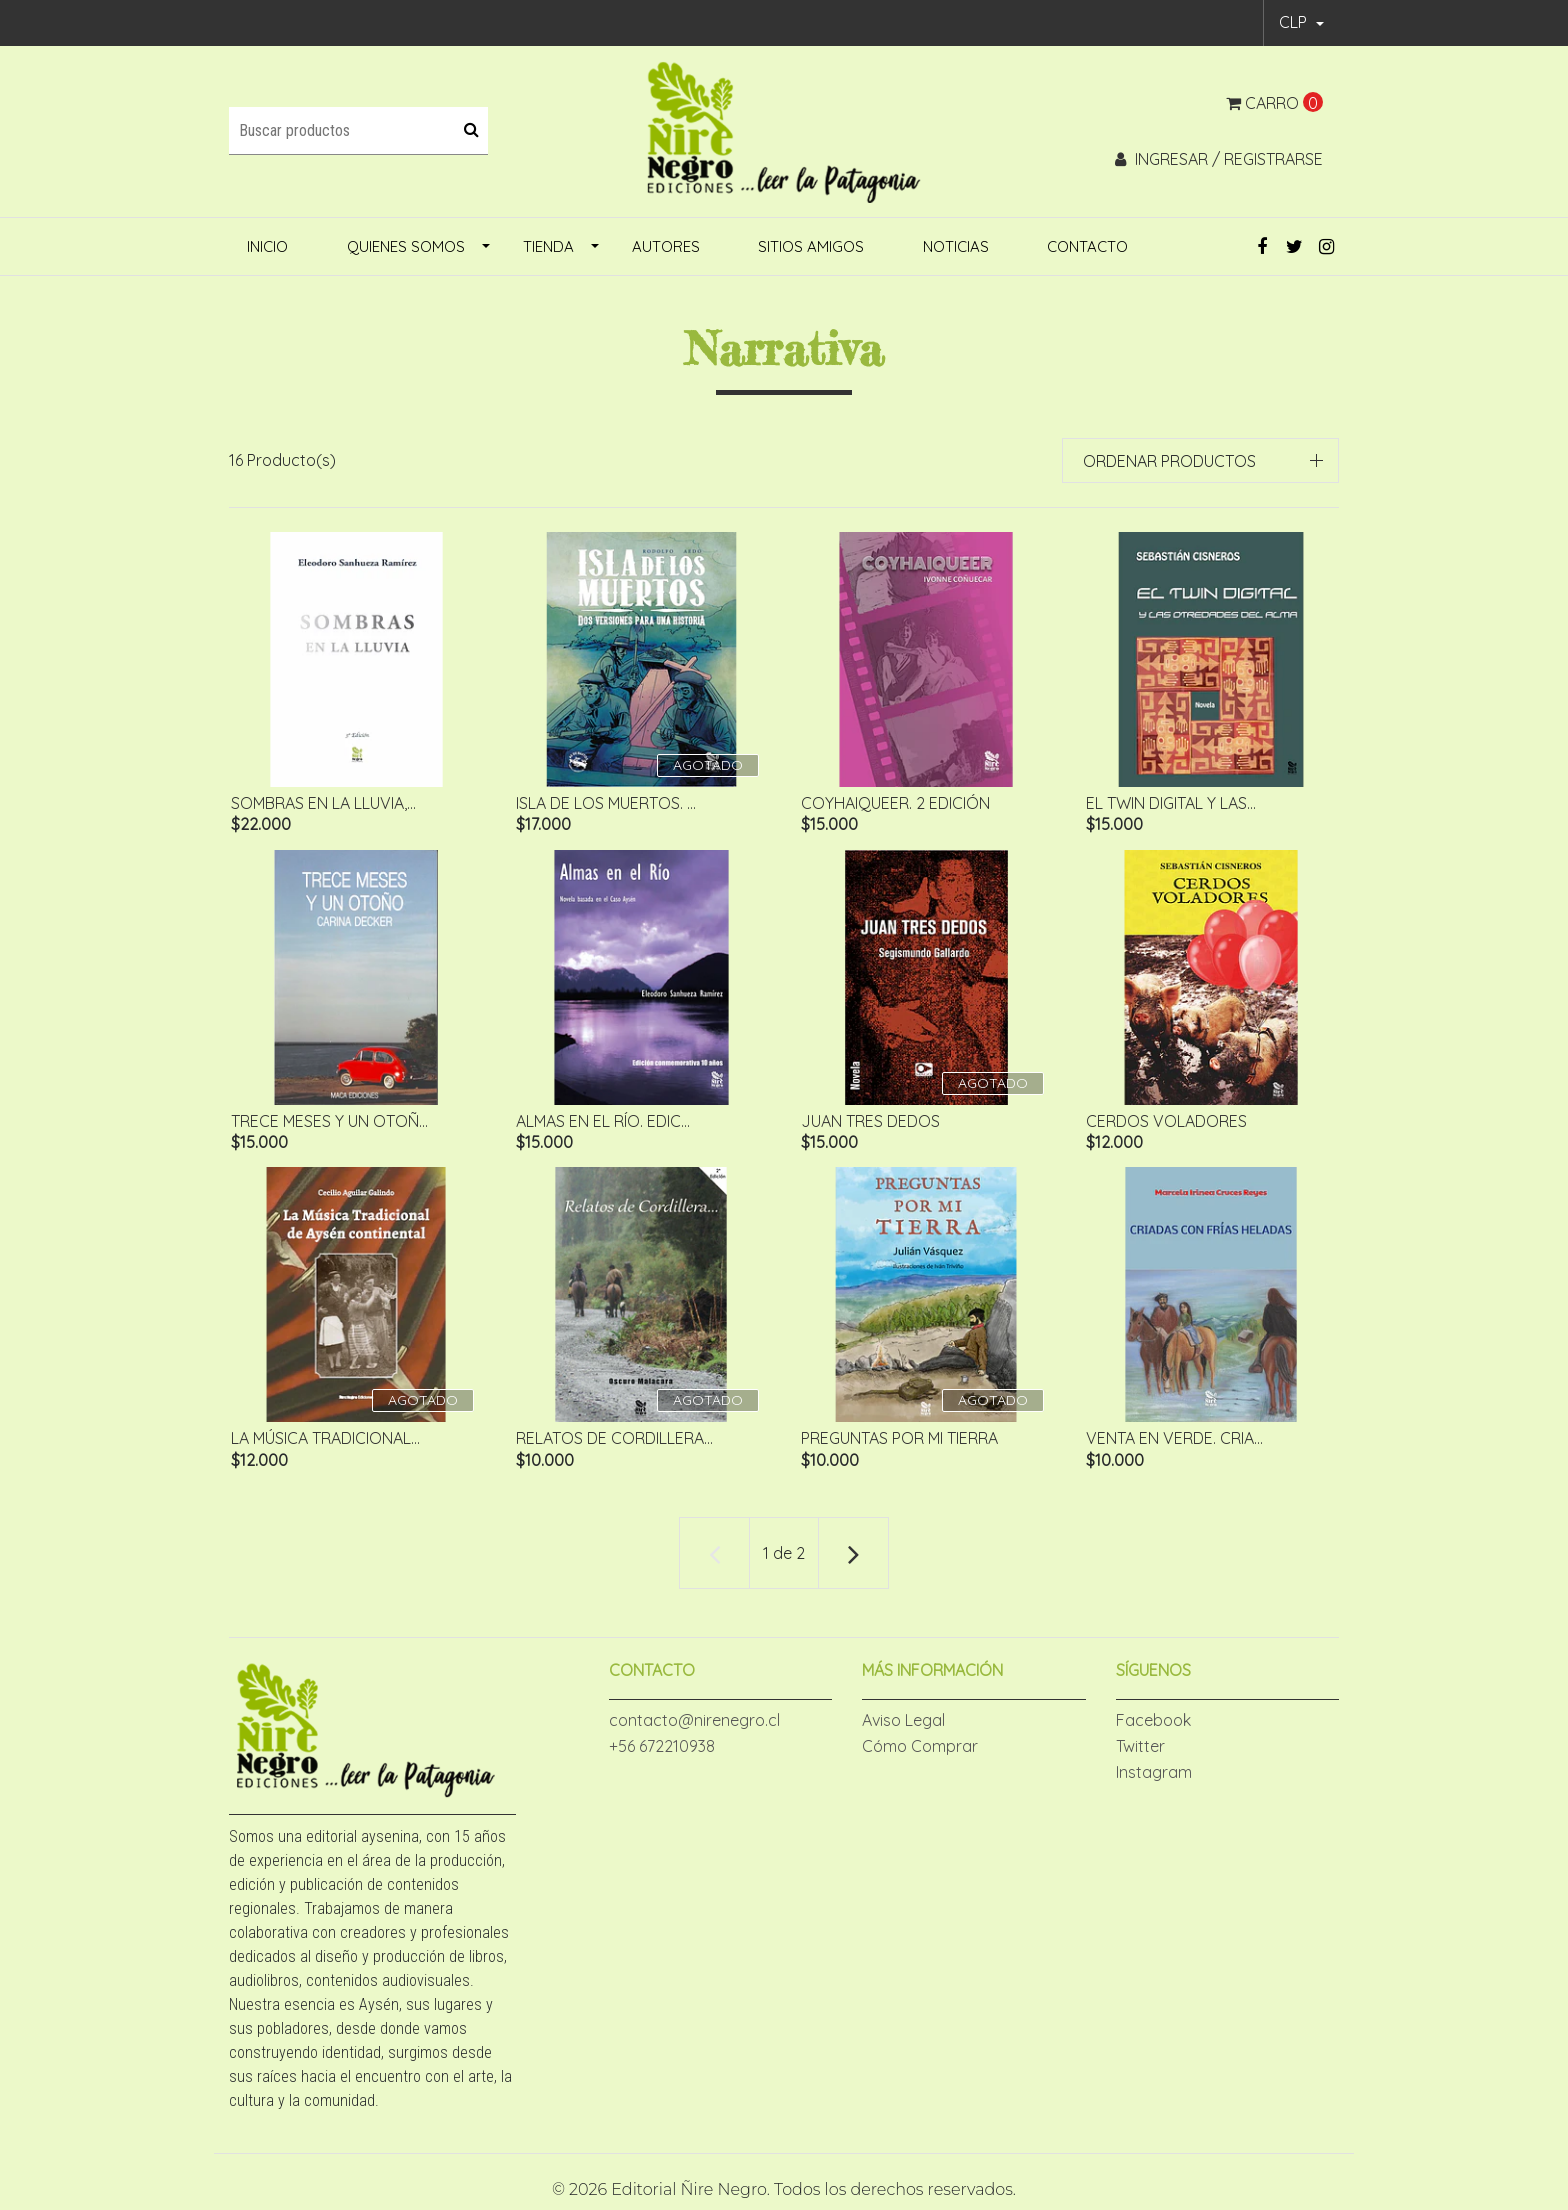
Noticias (956, 246)
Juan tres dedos (868, 1123)
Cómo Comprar (920, 1754)
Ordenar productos (1169, 461)
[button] (1301, 23)
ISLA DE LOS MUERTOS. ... (604, 803)
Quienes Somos (406, 246)
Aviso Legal (903, 1728)
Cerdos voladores (1164, 1123)
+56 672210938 (662, 1754)
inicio (267, 246)
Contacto (1087, 246)
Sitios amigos (811, 246)
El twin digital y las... (1169, 803)
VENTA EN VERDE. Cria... (1172, 1444)
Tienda (548, 246)
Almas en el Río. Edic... (601, 1123)
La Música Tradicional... (323, 1444)
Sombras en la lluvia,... (321, 803)
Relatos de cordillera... (612, 1444)
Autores (666, 246)
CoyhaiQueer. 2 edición (893, 803)
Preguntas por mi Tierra (897, 1444)
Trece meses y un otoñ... (327, 1123)
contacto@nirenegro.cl (694, 1728)
